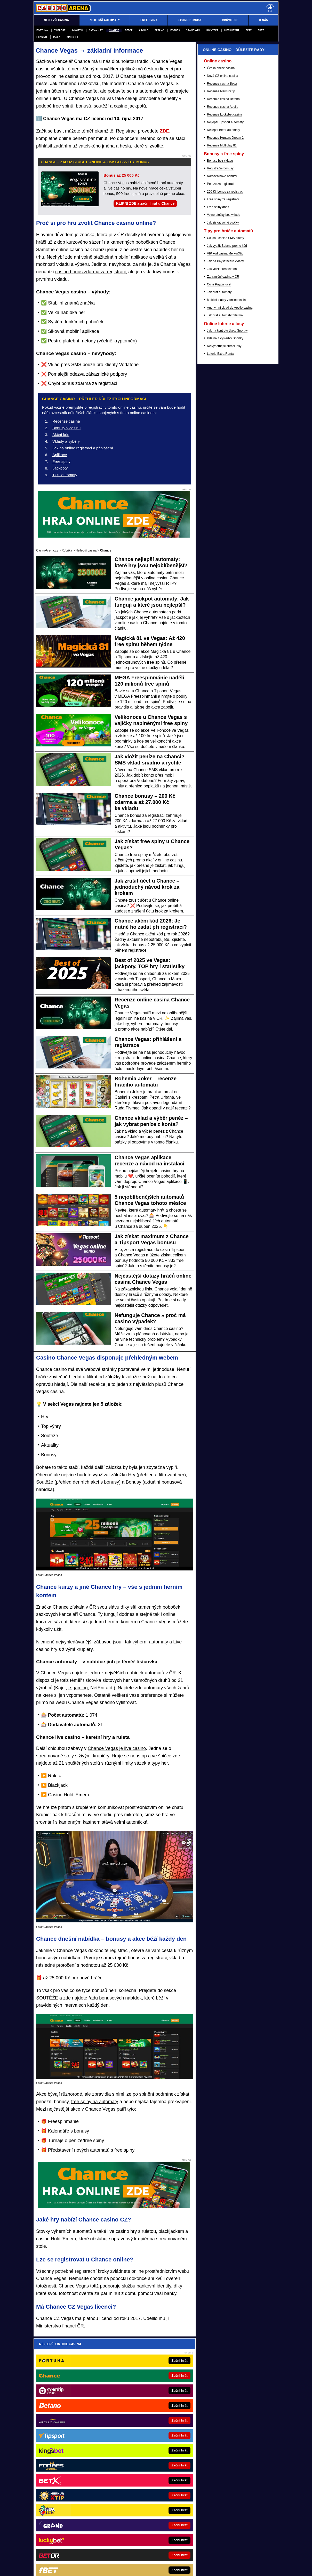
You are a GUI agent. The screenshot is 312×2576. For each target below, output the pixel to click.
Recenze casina (66, 421)
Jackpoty (60, 468)
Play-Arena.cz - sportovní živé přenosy (147, 2470)
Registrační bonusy (220, 436)
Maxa (56, 37)
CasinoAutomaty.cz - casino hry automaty (149, 2433)
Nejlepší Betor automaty (223, 398)
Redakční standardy (78, 2554)
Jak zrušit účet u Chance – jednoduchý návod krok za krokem (147, 887)
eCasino (41, 37)
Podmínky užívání (109, 2554)
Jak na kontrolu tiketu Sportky (227, 598)
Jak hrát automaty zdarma (225, 583)
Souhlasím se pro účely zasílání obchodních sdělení (104, 2374)
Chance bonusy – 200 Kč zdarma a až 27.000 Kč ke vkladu (145, 802)
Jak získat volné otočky (223, 490)
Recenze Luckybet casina (224, 382)
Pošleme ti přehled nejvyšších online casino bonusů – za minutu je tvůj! (113, 2355)
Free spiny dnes (218, 475)
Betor (129, 30)
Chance (114, 30)
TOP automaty (64, 475)
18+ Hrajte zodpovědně (199, 2554)
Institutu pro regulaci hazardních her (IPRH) (135, 2506)
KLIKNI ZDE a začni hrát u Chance (145, 203)
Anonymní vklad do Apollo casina (229, 575)
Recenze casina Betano (223, 367)
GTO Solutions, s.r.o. (238, 2554)
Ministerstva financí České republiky (220, 2500)
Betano (159, 30)
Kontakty (53, 2554)
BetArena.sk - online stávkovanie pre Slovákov (77, 2464)
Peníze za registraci (220, 452)
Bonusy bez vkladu (220, 428)
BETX (249, 30)
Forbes (175, 30)
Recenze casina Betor (222, 351)
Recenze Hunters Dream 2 (225, 405)
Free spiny (61, 461)
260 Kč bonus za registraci (225, 459)
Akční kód (60, 434)
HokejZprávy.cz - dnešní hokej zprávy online (75, 2441)
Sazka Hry (96, 30)
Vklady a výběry (66, 441)
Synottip (77, 30)
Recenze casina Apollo (222, 374)
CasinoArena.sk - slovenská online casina (149, 2477)
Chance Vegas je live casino (117, 1748)
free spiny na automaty (94, 2101)
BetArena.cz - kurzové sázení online (70, 2418)
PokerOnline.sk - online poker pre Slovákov (150, 2485)
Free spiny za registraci (223, 467)
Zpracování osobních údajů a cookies (152, 2554)
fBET (261, 30)
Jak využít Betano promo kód (227, 513)
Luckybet (212, 30)
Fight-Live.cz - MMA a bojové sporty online (74, 2426)
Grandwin (193, 30)
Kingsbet (72, 37)
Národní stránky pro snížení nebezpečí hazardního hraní (219, 2543)
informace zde (124, 2527)
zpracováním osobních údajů (87, 2374)
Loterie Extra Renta (220, 621)
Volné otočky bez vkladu (223, 482)
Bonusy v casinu (66, 428)
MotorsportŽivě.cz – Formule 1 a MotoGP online (78, 2457)
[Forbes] (255, 169)
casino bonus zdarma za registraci (90, 271)
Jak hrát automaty (219, 560)
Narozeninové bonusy (222, 444)
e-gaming (78, 1687)
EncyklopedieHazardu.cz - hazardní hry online (152, 2418)
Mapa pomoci (169, 2543)
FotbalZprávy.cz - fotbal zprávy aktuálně (72, 2433)
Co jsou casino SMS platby (225, 506)
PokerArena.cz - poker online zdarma (146, 2441)
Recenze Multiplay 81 (222, 413)
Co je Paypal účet (219, 552)
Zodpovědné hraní (221, 2506)
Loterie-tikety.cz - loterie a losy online (146, 2426)
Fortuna (42, 30)
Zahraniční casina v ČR (223, 544)
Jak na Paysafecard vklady (225, 529)
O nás (38, 2554)
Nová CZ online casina (222, 343)
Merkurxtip (231, 30)
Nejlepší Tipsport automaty (225, 390)
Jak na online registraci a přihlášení (82, 448)
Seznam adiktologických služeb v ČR (132, 2543)
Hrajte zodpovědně (48, 2522)
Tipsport (59, 30)
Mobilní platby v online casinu (227, 568)
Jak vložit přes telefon (222, 537)
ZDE (164, 131)
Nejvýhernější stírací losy (224, 614)
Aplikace (59, 454)
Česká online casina (221, 336)
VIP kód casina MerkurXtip (225, 521)
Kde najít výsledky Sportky (225, 606)
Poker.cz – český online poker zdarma (147, 2449)
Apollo (143, 30)
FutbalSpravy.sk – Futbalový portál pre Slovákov (78, 2485)
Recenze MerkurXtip (221, 359)
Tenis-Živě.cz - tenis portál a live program (73, 2449)
